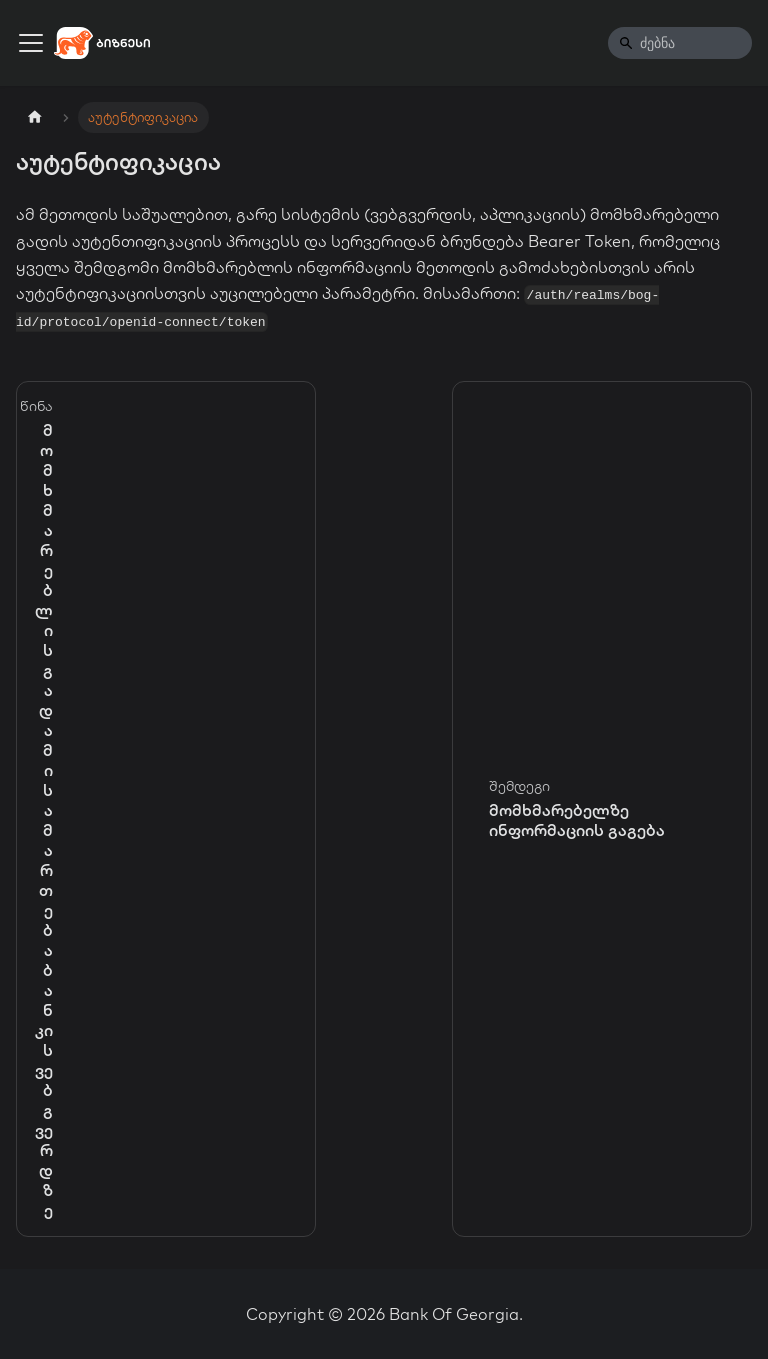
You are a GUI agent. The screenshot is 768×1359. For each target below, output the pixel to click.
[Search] (680, 43)
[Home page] (35, 117)
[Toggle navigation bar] (31, 43)
